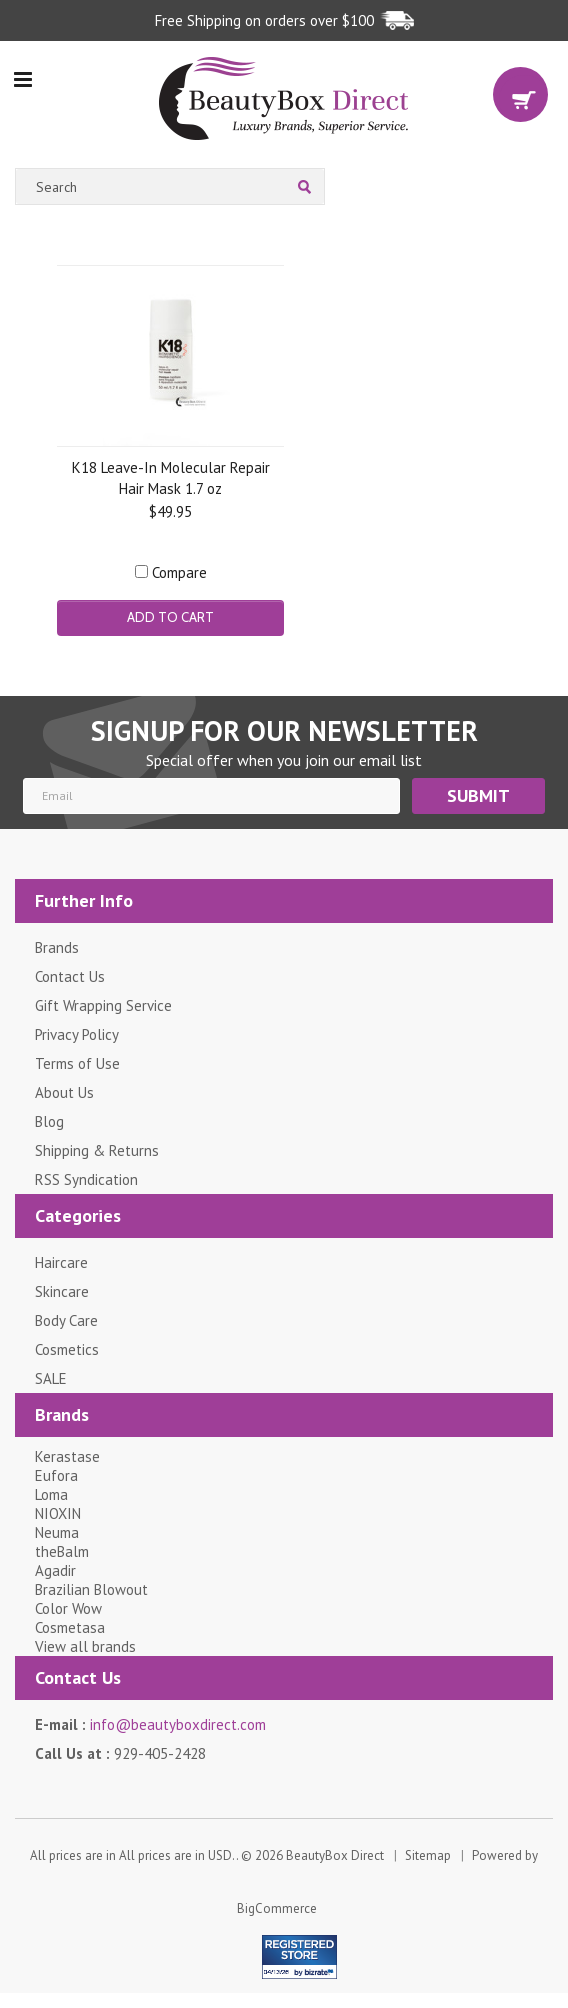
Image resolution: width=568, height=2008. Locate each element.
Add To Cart (170, 617)
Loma (51, 1494)
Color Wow (68, 1608)
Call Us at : (120, 1753)
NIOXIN (58, 1513)
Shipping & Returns (97, 1150)
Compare (179, 572)
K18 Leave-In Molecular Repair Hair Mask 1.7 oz (171, 477)
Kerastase (67, 1456)
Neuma (57, 1532)
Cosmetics (67, 1349)
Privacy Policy (77, 1034)
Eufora (56, 1475)
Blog (49, 1121)
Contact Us (70, 976)
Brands (57, 947)
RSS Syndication (86, 1179)
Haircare (61, 1262)
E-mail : (150, 1724)
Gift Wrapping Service (103, 1005)
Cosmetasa (70, 1627)
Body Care (66, 1320)
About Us (64, 1092)
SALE (51, 1378)
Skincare (62, 1291)
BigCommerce (277, 1908)
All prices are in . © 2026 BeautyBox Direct (207, 1855)
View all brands (85, 1646)
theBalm (62, 1551)
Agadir (55, 1570)
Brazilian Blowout (91, 1589)
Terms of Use (77, 1063)
